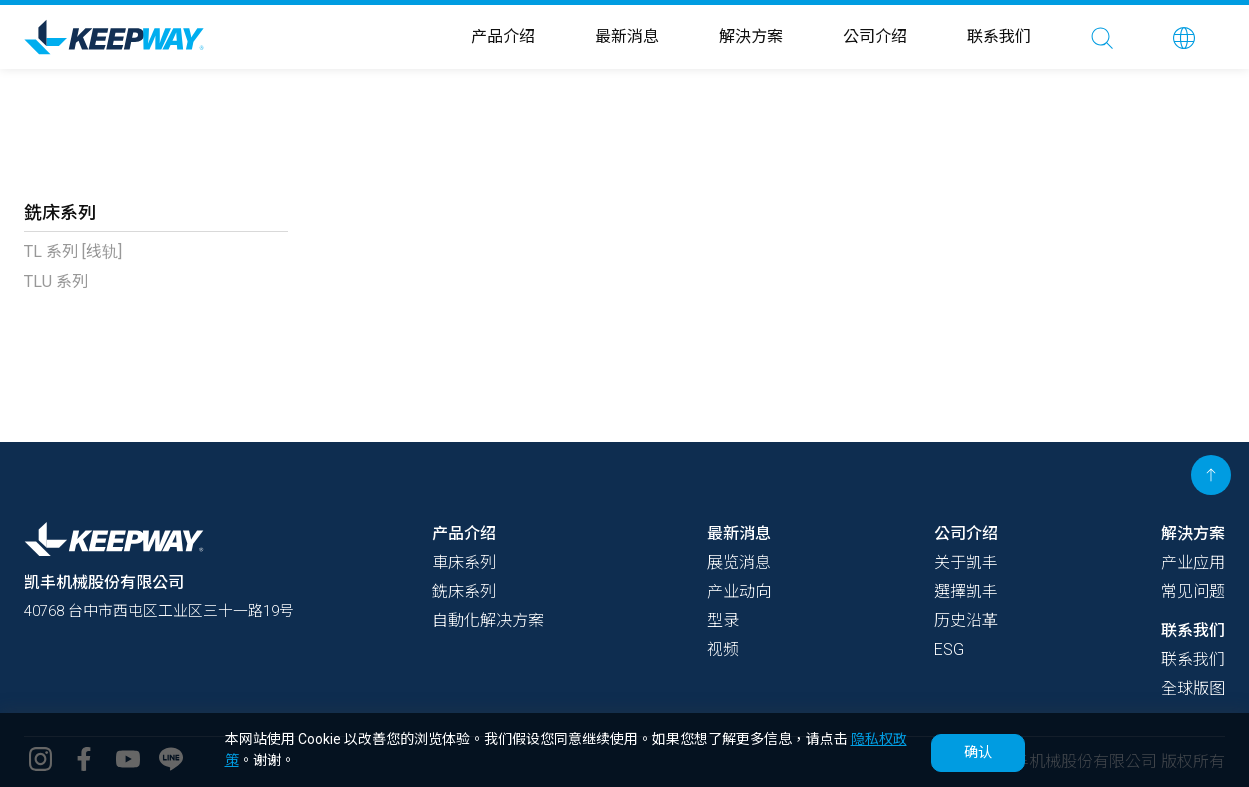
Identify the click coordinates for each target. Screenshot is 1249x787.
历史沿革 (966, 620)
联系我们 (999, 36)
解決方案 (751, 36)
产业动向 (739, 591)
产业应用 (1193, 562)
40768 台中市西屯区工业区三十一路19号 (169, 611)
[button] (1184, 37)
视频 (723, 649)
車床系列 (464, 562)
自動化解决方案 (488, 620)
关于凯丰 (966, 562)
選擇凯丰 (966, 591)
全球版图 (1193, 688)
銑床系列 (464, 591)
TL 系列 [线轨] (73, 251)
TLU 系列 (56, 281)
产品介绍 (503, 36)
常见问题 (1193, 591)
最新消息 (627, 36)
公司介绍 (875, 36)
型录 (723, 620)
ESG (949, 649)
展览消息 (739, 562)
